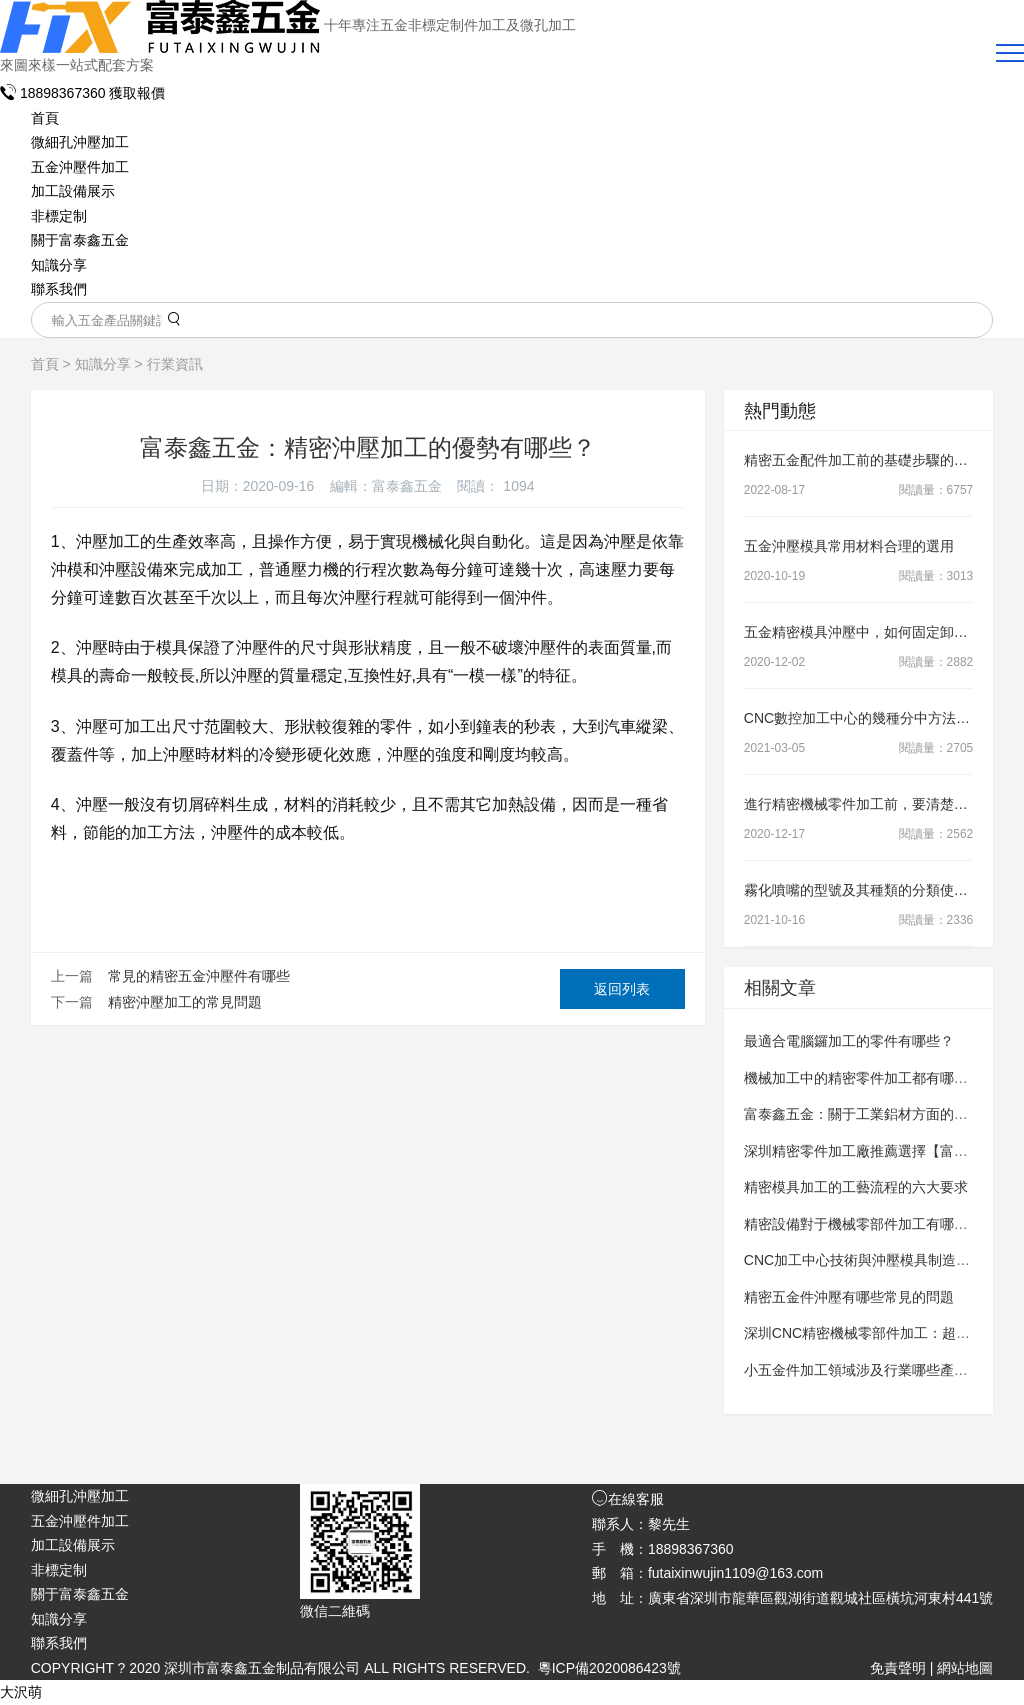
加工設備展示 (73, 191)
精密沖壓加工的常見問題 (185, 1002)
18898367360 (54, 93)
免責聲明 (898, 1668)
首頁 (45, 118)
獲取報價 (137, 93)
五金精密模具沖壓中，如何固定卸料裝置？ (877, 632)
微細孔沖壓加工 (80, 142)
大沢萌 (21, 1692)
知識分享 (59, 265)
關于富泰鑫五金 (80, 240)
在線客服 (628, 1499)
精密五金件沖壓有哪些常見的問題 (849, 1297)
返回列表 (622, 989)
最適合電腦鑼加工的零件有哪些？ (849, 1041)
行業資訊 (175, 364)
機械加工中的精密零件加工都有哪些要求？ (877, 1078)
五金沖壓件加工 (80, 167)
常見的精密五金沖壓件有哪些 (199, 976)
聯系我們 (59, 289)
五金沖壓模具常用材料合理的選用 (849, 546)
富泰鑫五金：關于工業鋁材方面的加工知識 (877, 1114)
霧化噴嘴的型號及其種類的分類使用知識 (870, 890)
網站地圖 (965, 1668)
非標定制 (59, 216)
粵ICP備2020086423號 (609, 1668)
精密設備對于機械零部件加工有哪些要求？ (877, 1224)
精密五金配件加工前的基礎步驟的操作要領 (877, 460)
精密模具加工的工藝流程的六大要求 (856, 1187)
